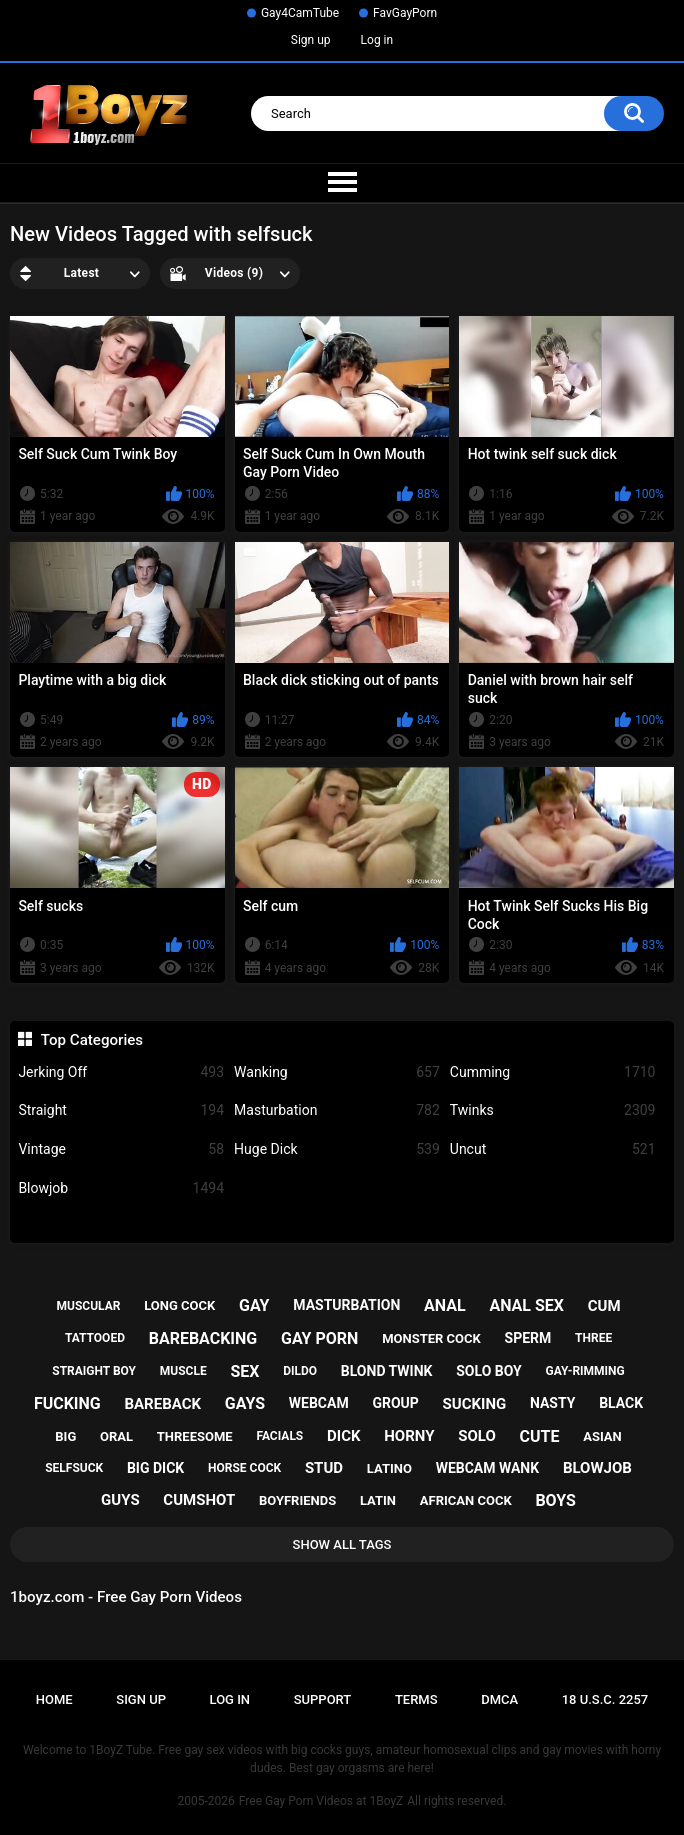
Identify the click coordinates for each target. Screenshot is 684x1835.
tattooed (95, 1338)
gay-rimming (584, 1371)
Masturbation (337, 1110)
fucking (67, 1403)
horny (409, 1436)
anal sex (526, 1305)
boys (555, 1500)
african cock (466, 1500)
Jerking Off (121, 1072)
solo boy (489, 1371)
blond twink (387, 1371)
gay (254, 1305)
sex (244, 1371)
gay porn (319, 1338)
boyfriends (297, 1500)
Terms (416, 1699)
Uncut (553, 1149)
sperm (528, 1338)
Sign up (311, 40)
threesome (195, 1436)
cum (604, 1306)
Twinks (553, 1110)
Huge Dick (337, 1149)
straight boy (94, 1371)
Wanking (337, 1072)
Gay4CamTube (300, 13)
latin (378, 1500)
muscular (88, 1306)
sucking (475, 1404)
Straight (121, 1110)
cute (540, 1436)
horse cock (244, 1468)
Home (54, 1699)
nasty (552, 1403)
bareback (162, 1404)
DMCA (499, 1699)
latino (389, 1468)
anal (445, 1305)
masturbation (346, 1305)
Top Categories (92, 1040)
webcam (319, 1403)
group (395, 1403)
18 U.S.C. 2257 (605, 1699)
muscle (183, 1371)
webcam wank (488, 1468)
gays (245, 1403)
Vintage (121, 1149)
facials (279, 1436)
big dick (155, 1468)
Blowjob (121, 1188)
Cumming (553, 1072)
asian (602, 1436)
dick (344, 1436)
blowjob (597, 1468)
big (65, 1436)
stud (324, 1468)
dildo (300, 1371)
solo (477, 1436)
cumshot (199, 1500)
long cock (179, 1305)
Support (323, 1699)
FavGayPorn (405, 13)
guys (120, 1500)
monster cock (431, 1338)
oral (116, 1436)
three (593, 1338)
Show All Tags (342, 1544)
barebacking (203, 1338)
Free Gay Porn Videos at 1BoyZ (321, 1801)
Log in (377, 40)
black (621, 1403)
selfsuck (74, 1468)
